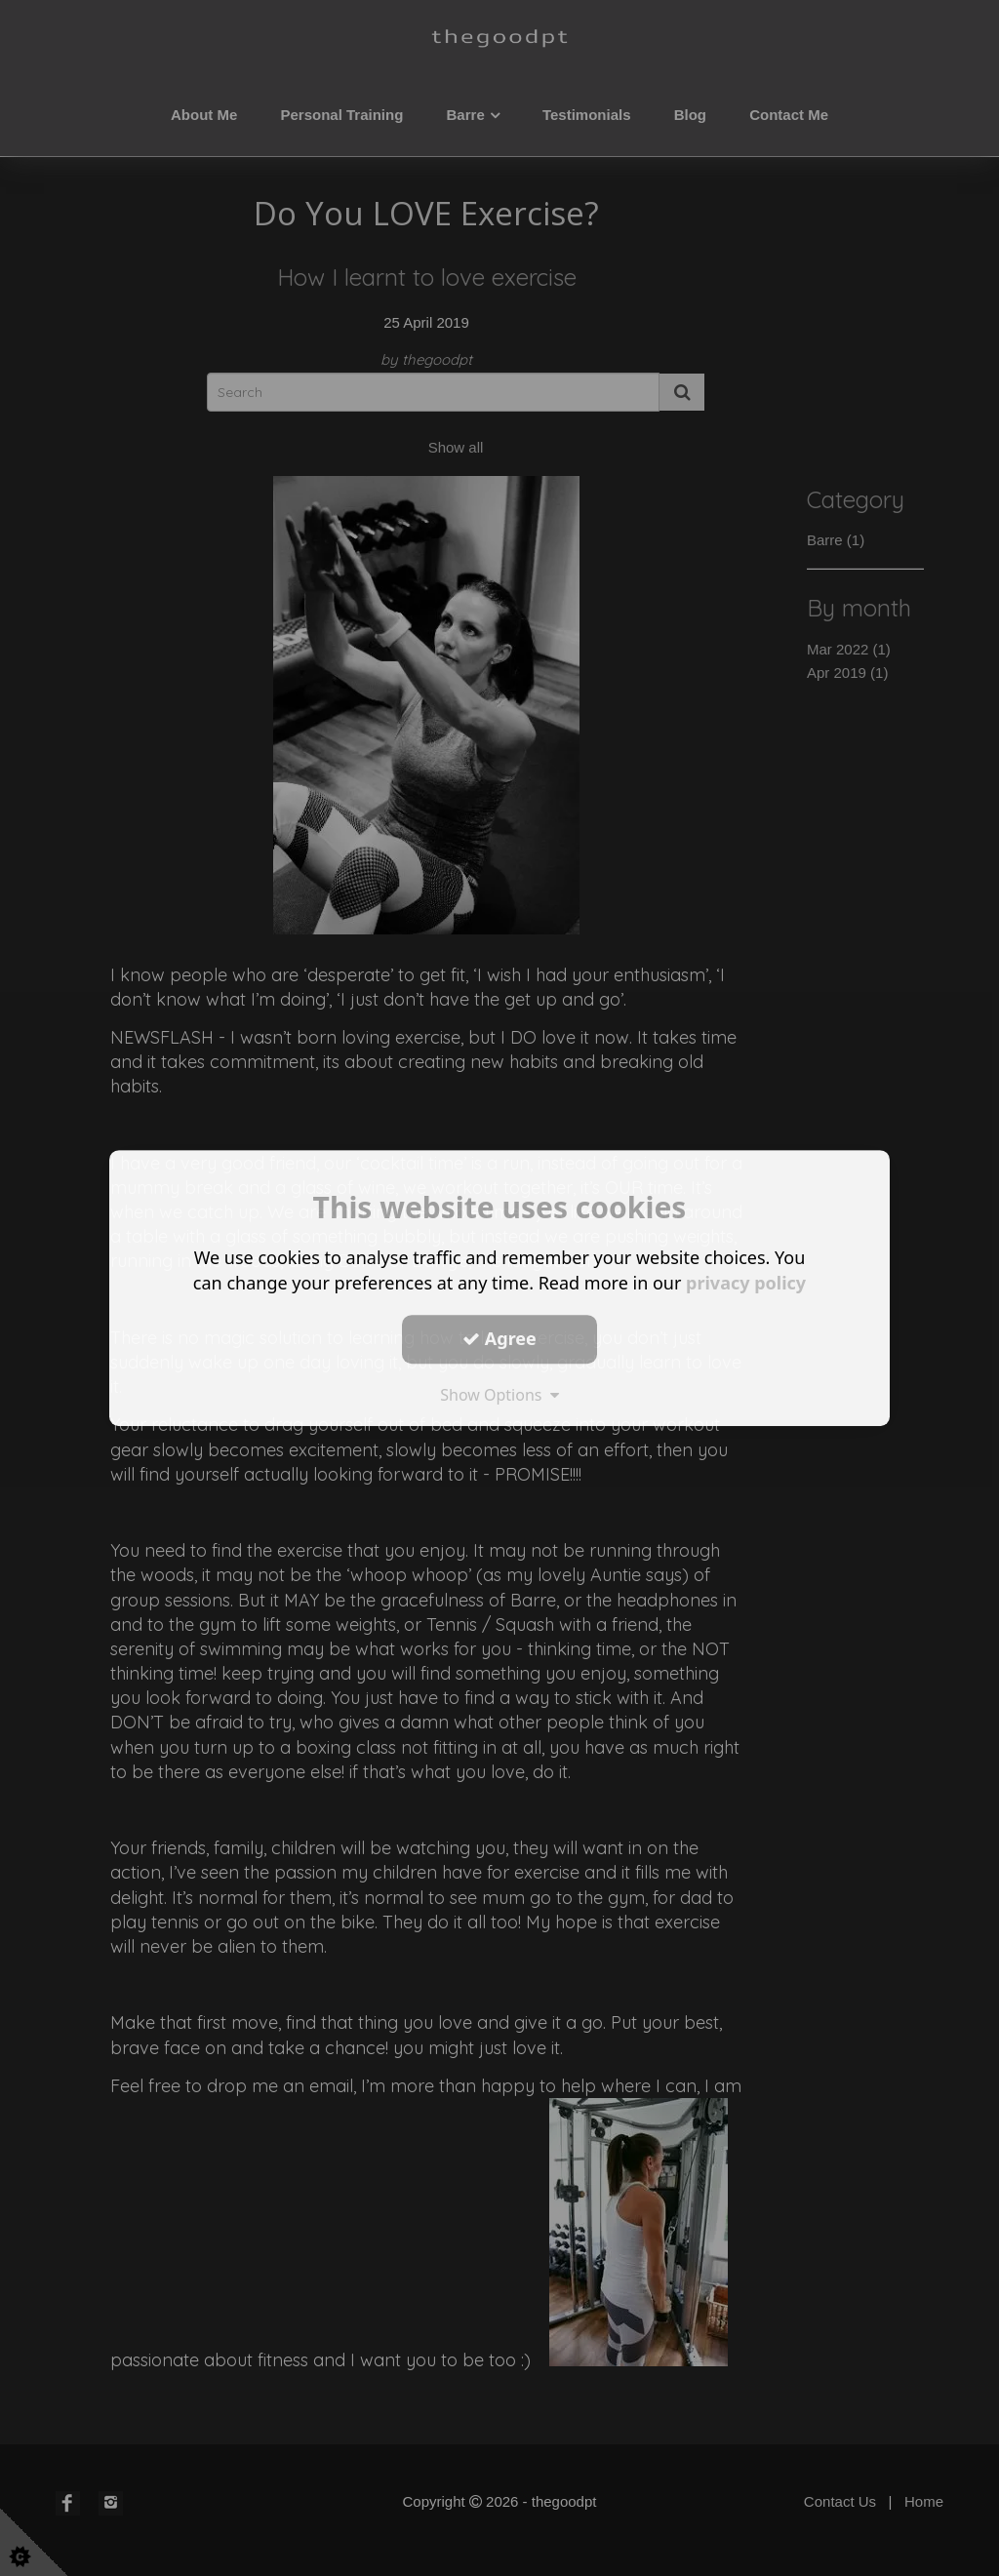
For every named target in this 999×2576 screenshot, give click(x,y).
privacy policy (746, 1282)
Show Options (499, 1395)
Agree (499, 1338)
